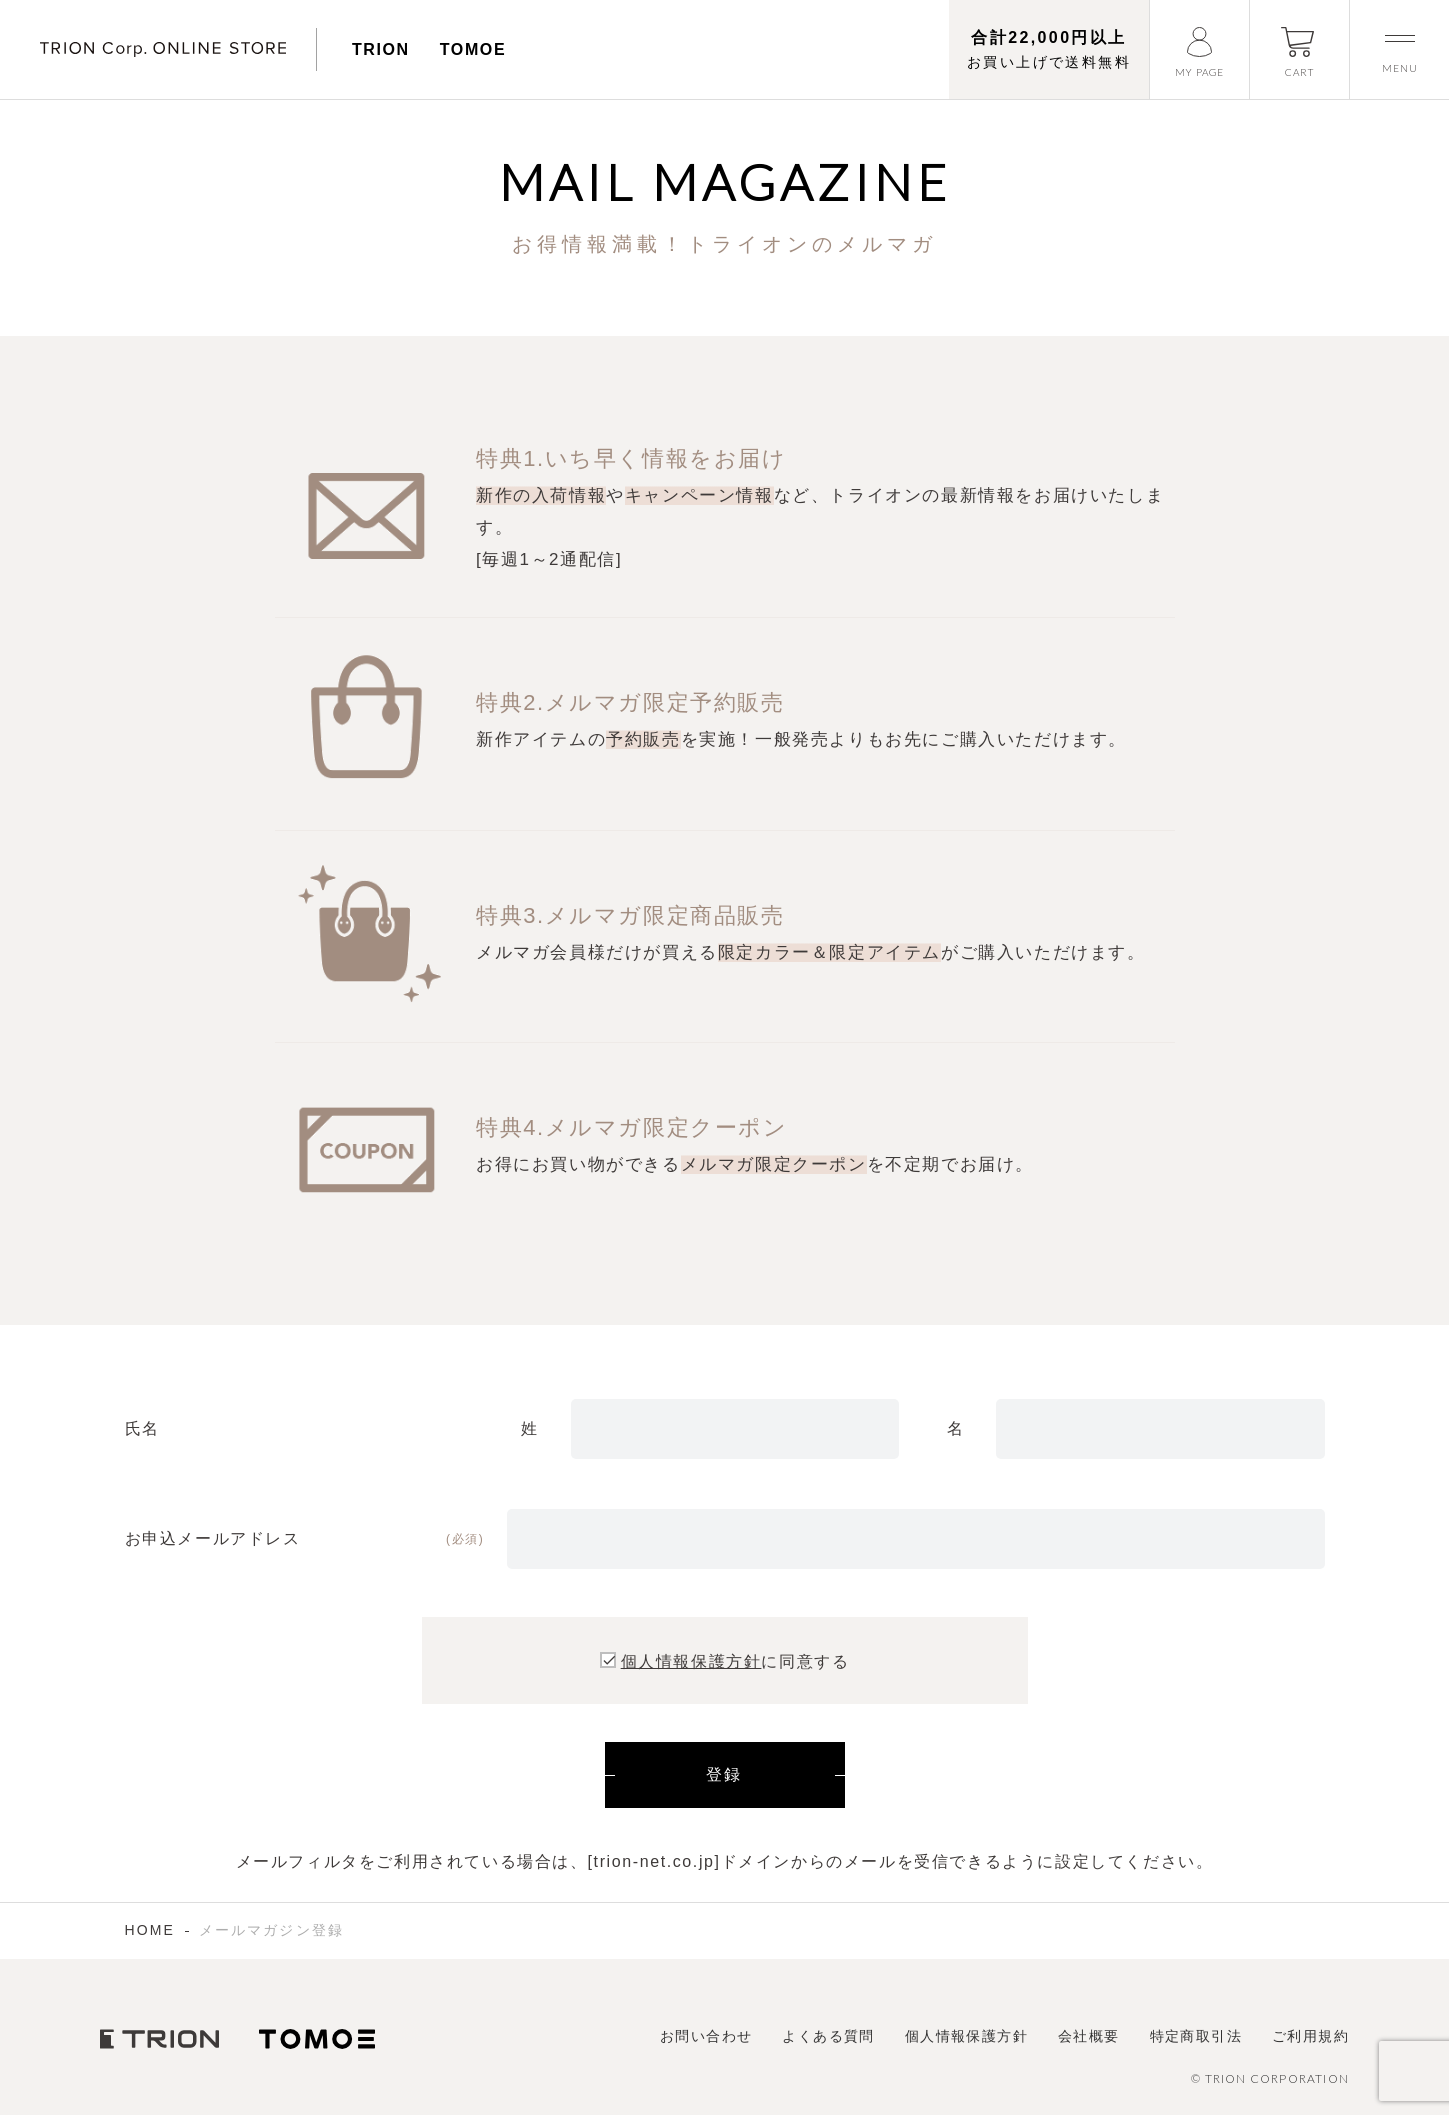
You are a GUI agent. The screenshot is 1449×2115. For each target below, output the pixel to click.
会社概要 (1089, 2036)
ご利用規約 (1310, 2036)
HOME (150, 1930)
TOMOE (473, 49)
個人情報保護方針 (691, 1661)
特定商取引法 (1196, 2036)
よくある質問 (828, 2036)
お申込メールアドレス (213, 1538)
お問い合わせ (706, 2036)
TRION (381, 49)
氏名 (142, 1428)
